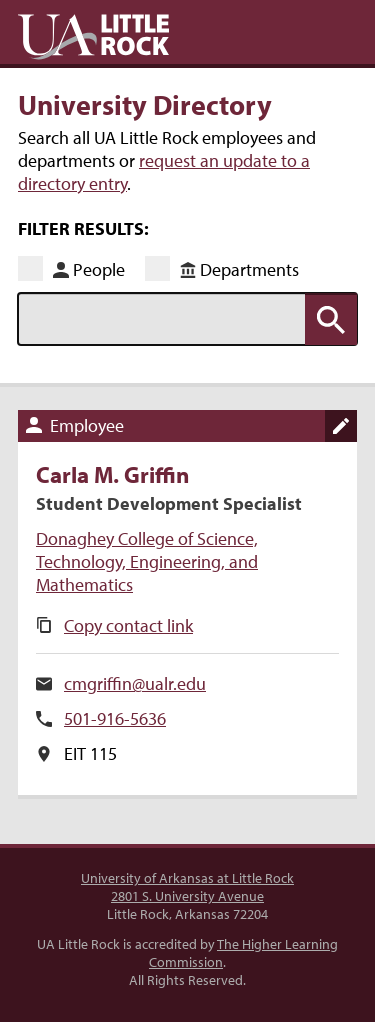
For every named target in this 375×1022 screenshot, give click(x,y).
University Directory (145, 104)
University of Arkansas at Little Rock (187, 878)
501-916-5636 (115, 718)
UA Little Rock (93, 37)
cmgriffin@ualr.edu (135, 683)
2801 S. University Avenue (187, 896)
